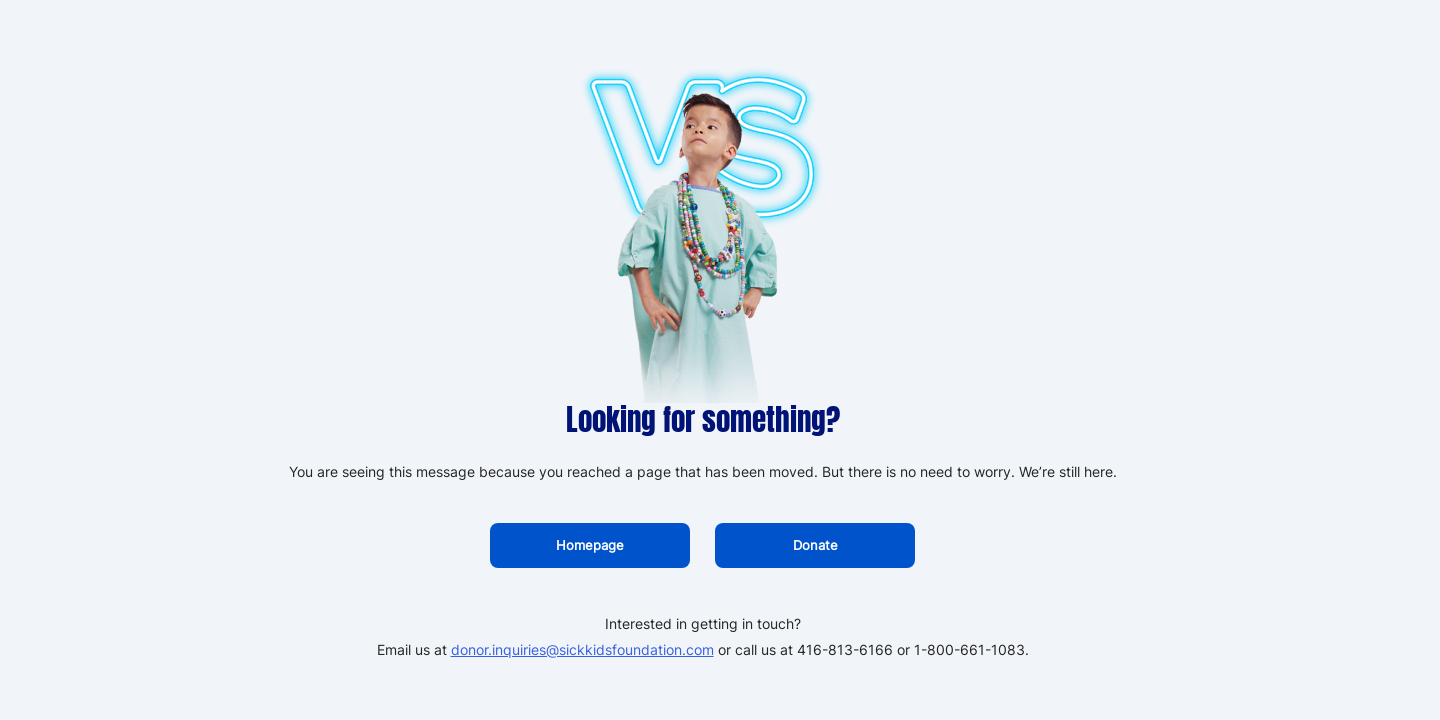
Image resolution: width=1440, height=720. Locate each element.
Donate (815, 545)
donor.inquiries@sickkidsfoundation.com (582, 649)
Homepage (590, 545)
